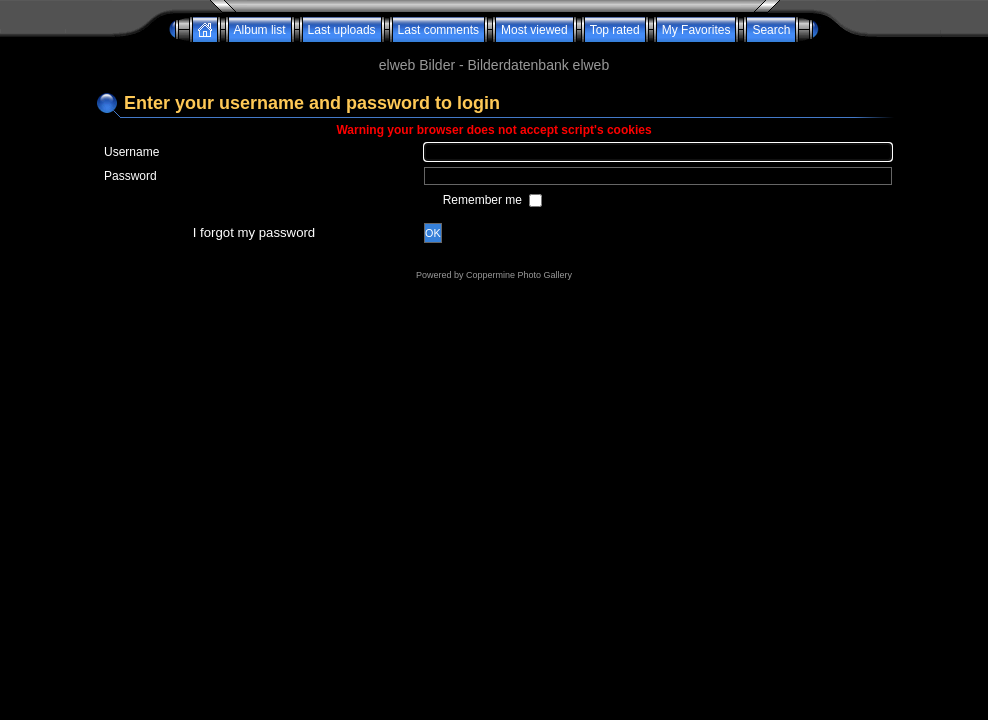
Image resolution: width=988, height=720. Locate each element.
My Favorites (696, 30)
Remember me (484, 200)
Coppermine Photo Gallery (519, 275)
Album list (260, 30)
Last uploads (342, 30)
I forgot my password (254, 232)
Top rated (615, 30)
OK (433, 233)
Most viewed (534, 30)
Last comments (438, 30)
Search (771, 30)
